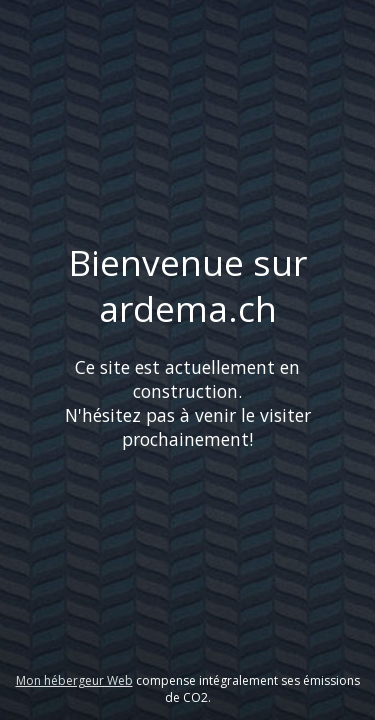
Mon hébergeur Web (74, 680)
